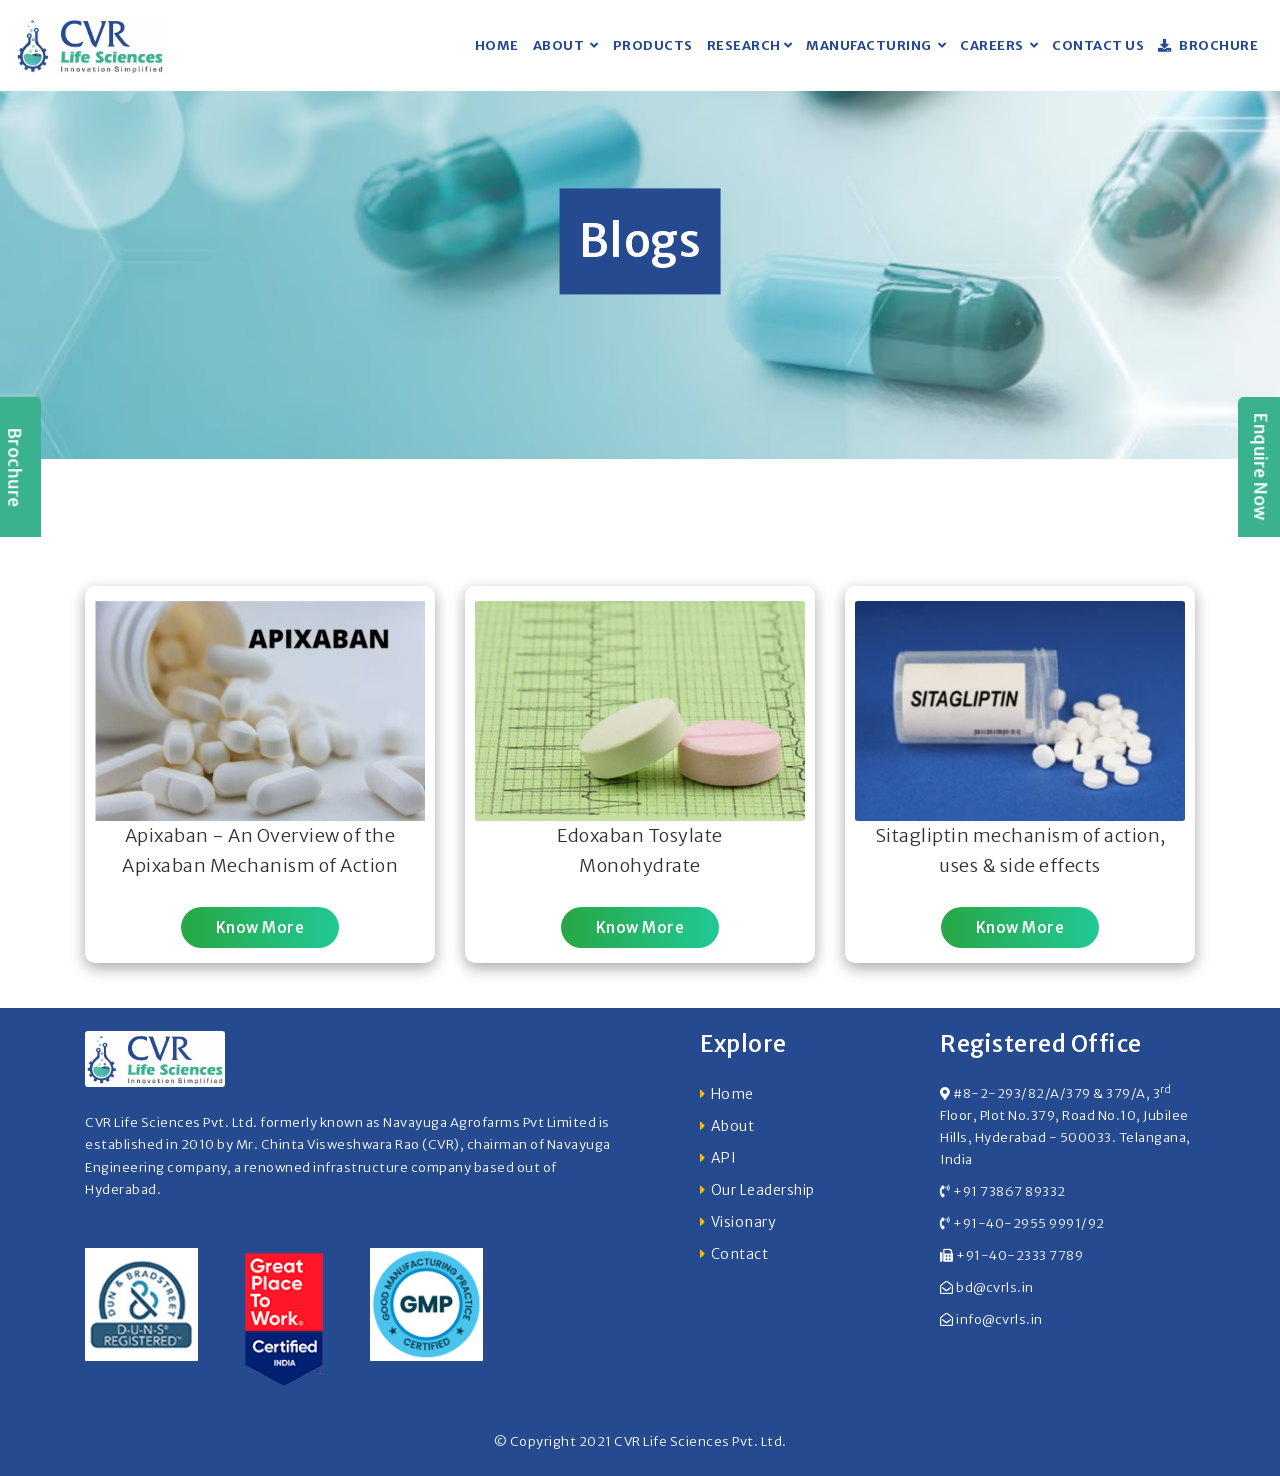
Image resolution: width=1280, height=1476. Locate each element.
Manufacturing (870, 45)
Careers (993, 45)
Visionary (744, 1222)
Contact (740, 1254)
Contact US (1098, 45)
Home (497, 45)
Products (653, 45)
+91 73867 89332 (1009, 1191)
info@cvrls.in (999, 1319)
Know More (260, 927)
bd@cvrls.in (995, 1287)
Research (744, 45)
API (724, 1158)
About (560, 45)
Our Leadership (763, 1190)
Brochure (1208, 45)
